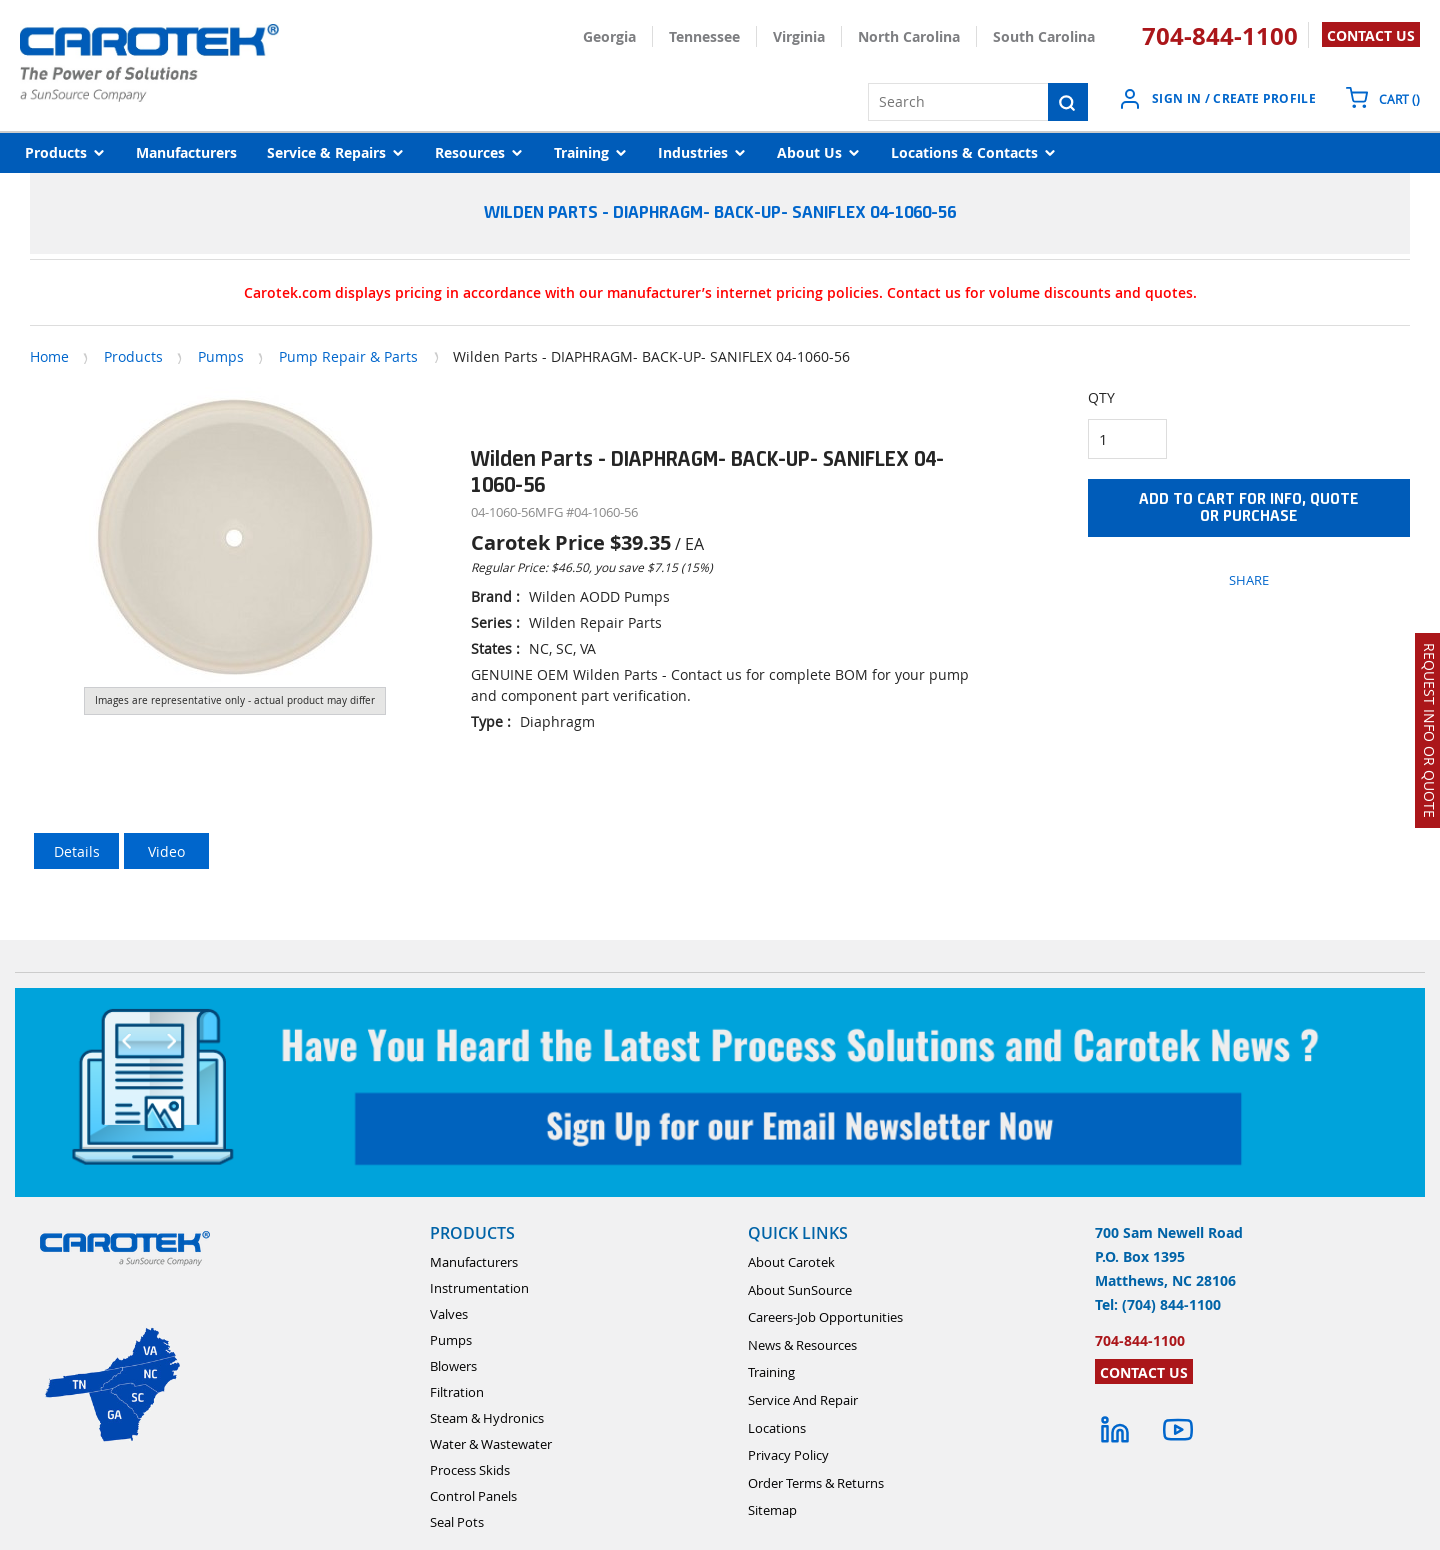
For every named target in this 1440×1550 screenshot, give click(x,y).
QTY (1101, 397)
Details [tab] (77, 851)
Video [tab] (166, 851)
